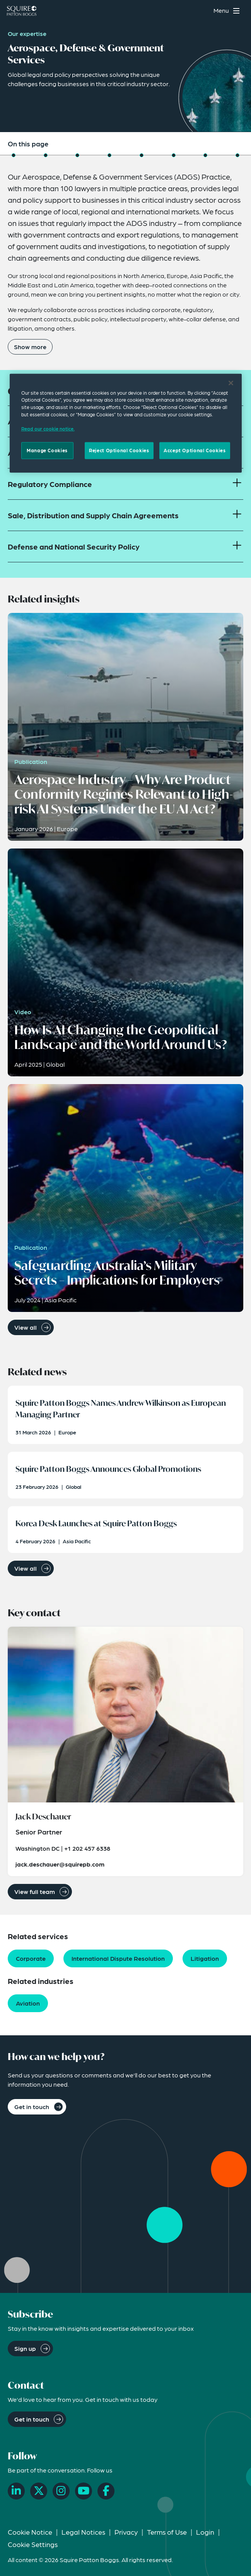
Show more (30, 347)
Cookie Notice (30, 2531)
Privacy (126, 2531)
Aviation (28, 2003)
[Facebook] (105, 2491)
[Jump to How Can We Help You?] (237, 155)
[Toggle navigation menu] (227, 11)
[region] (126, 422)
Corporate (31, 1958)
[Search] (202, 10)
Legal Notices (83, 2531)
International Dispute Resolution (118, 1958)
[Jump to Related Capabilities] (205, 155)
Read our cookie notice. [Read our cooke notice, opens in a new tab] (48, 429)
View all (25, 1327)
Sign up (25, 2348)
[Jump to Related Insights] (77, 155)
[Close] (230, 382)
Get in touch (31, 2107)
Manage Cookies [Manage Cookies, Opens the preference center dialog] (47, 450)
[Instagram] (61, 2491)
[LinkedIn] (16, 2491)
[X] (38, 2491)
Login (205, 2531)
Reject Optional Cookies (119, 450)
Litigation (205, 1958)
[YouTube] (83, 2491)
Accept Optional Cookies (194, 450)
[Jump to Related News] (109, 155)
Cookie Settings (33, 2544)
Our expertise (27, 33)
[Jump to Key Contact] (174, 155)
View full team (34, 1891)
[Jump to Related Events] (141, 155)
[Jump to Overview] (13, 155)
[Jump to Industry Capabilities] (46, 155)
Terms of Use (167, 2531)
